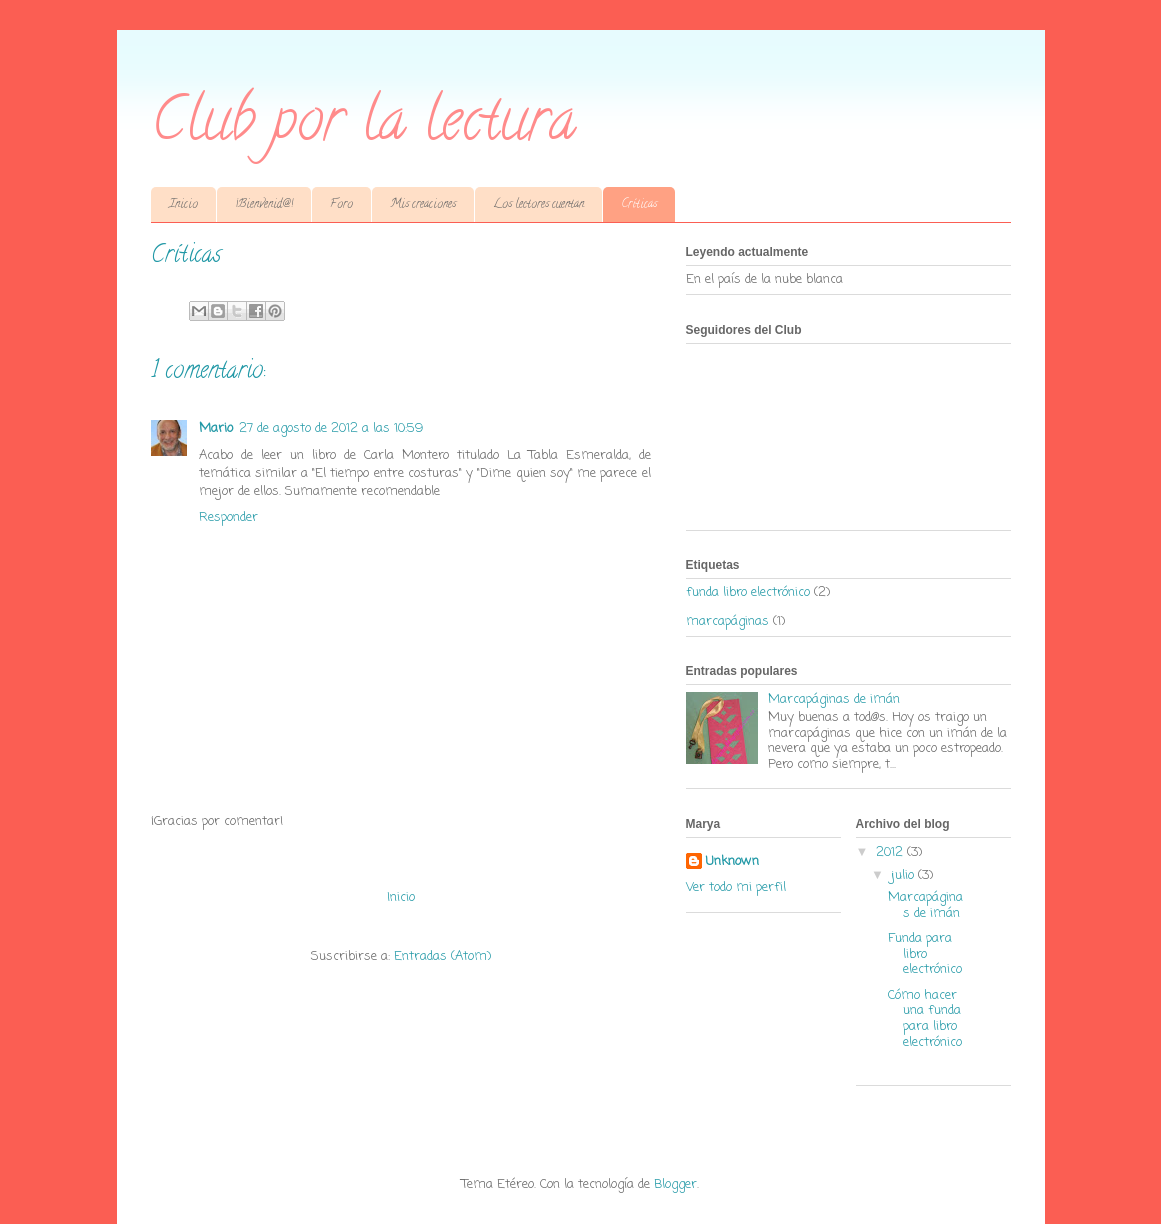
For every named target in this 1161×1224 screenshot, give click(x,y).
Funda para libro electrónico (925, 954)
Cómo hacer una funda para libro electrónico (925, 1019)
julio (904, 875)
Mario (216, 428)
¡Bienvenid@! (264, 204)
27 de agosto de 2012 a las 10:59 (331, 428)
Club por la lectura (363, 126)
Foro (341, 204)
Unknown (732, 862)
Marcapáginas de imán (834, 699)
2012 (891, 852)
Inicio (183, 204)
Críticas (639, 204)
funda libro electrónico (748, 592)
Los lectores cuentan (538, 204)
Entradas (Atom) (442, 956)
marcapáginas (727, 621)
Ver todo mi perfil (736, 887)
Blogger (675, 1184)
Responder (228, 517)
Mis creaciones (423, 204)
